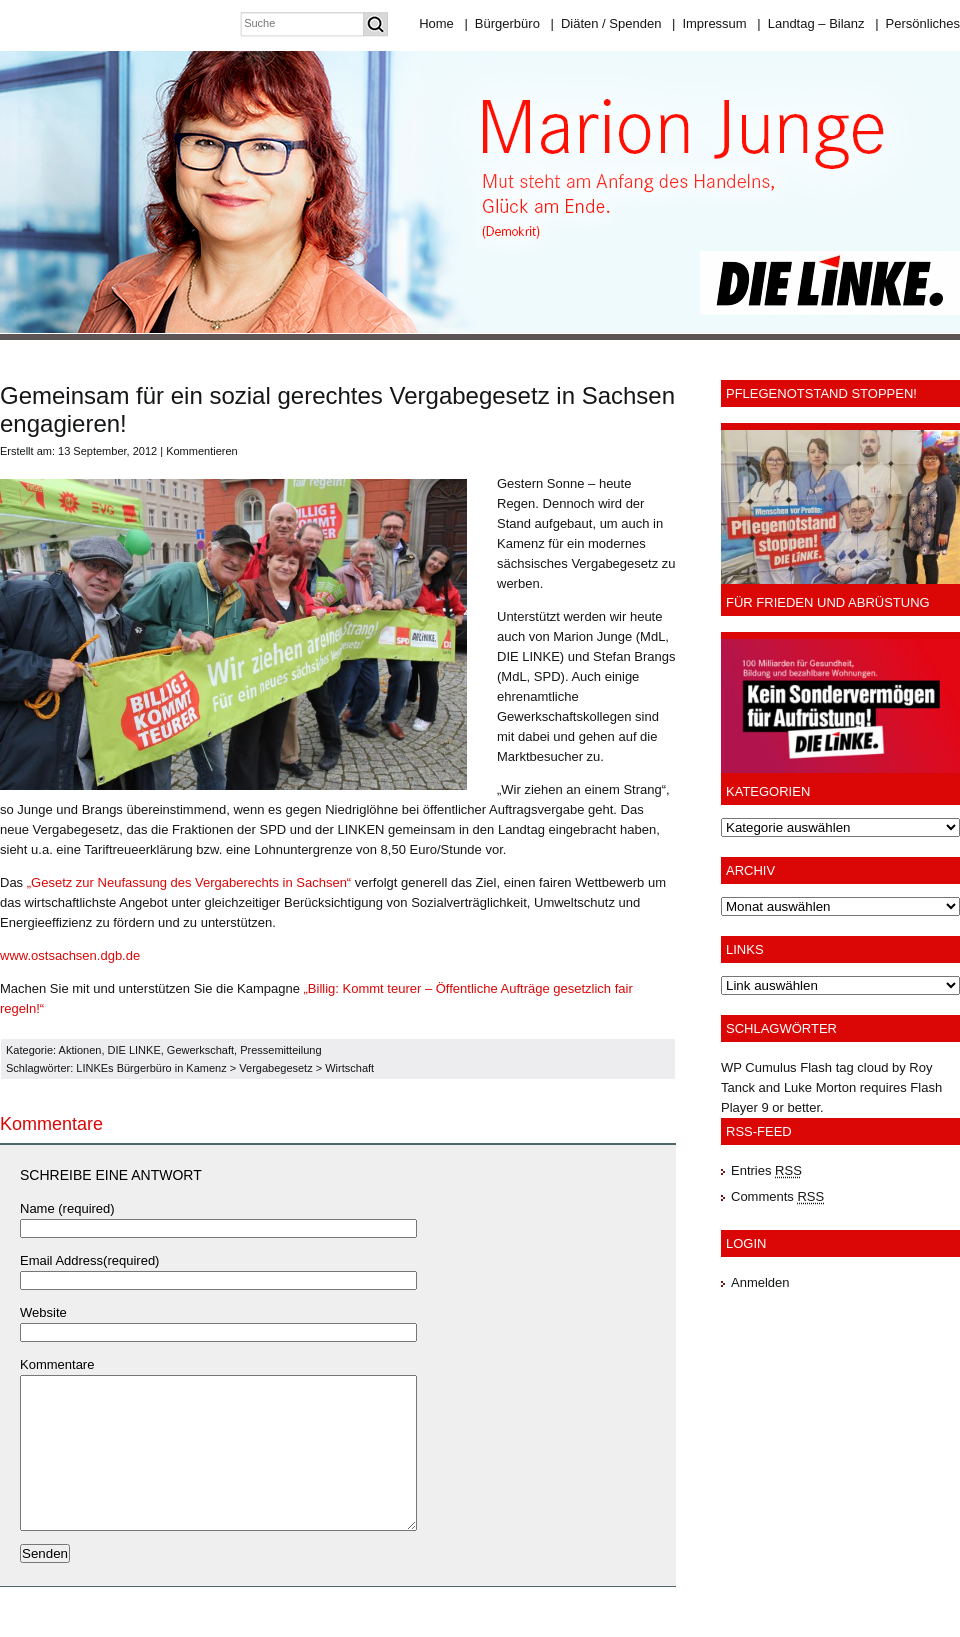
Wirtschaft (349, 1068)
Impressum (709, 23)
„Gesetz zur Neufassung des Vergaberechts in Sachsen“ (191, 882)
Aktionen (80, 1050)
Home (436, 23)
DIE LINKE (134, 1050)
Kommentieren (202, 451)
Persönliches (917, 23)
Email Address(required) (89, 1260)
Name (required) (67, 1208)
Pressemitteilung (280, 1050)
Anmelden (760, 1282)
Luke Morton (820, 1087)
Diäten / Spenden (606, 23)
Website (43, 1312)
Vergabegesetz (275, 1068)
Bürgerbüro (501, 23)
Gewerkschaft (200, 1050)
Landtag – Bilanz (810, 23)
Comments (777, 1196)
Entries (766, 1170)
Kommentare (57, 1364)
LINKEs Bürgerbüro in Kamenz (151, 1068)
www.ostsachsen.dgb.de (70, 955)
